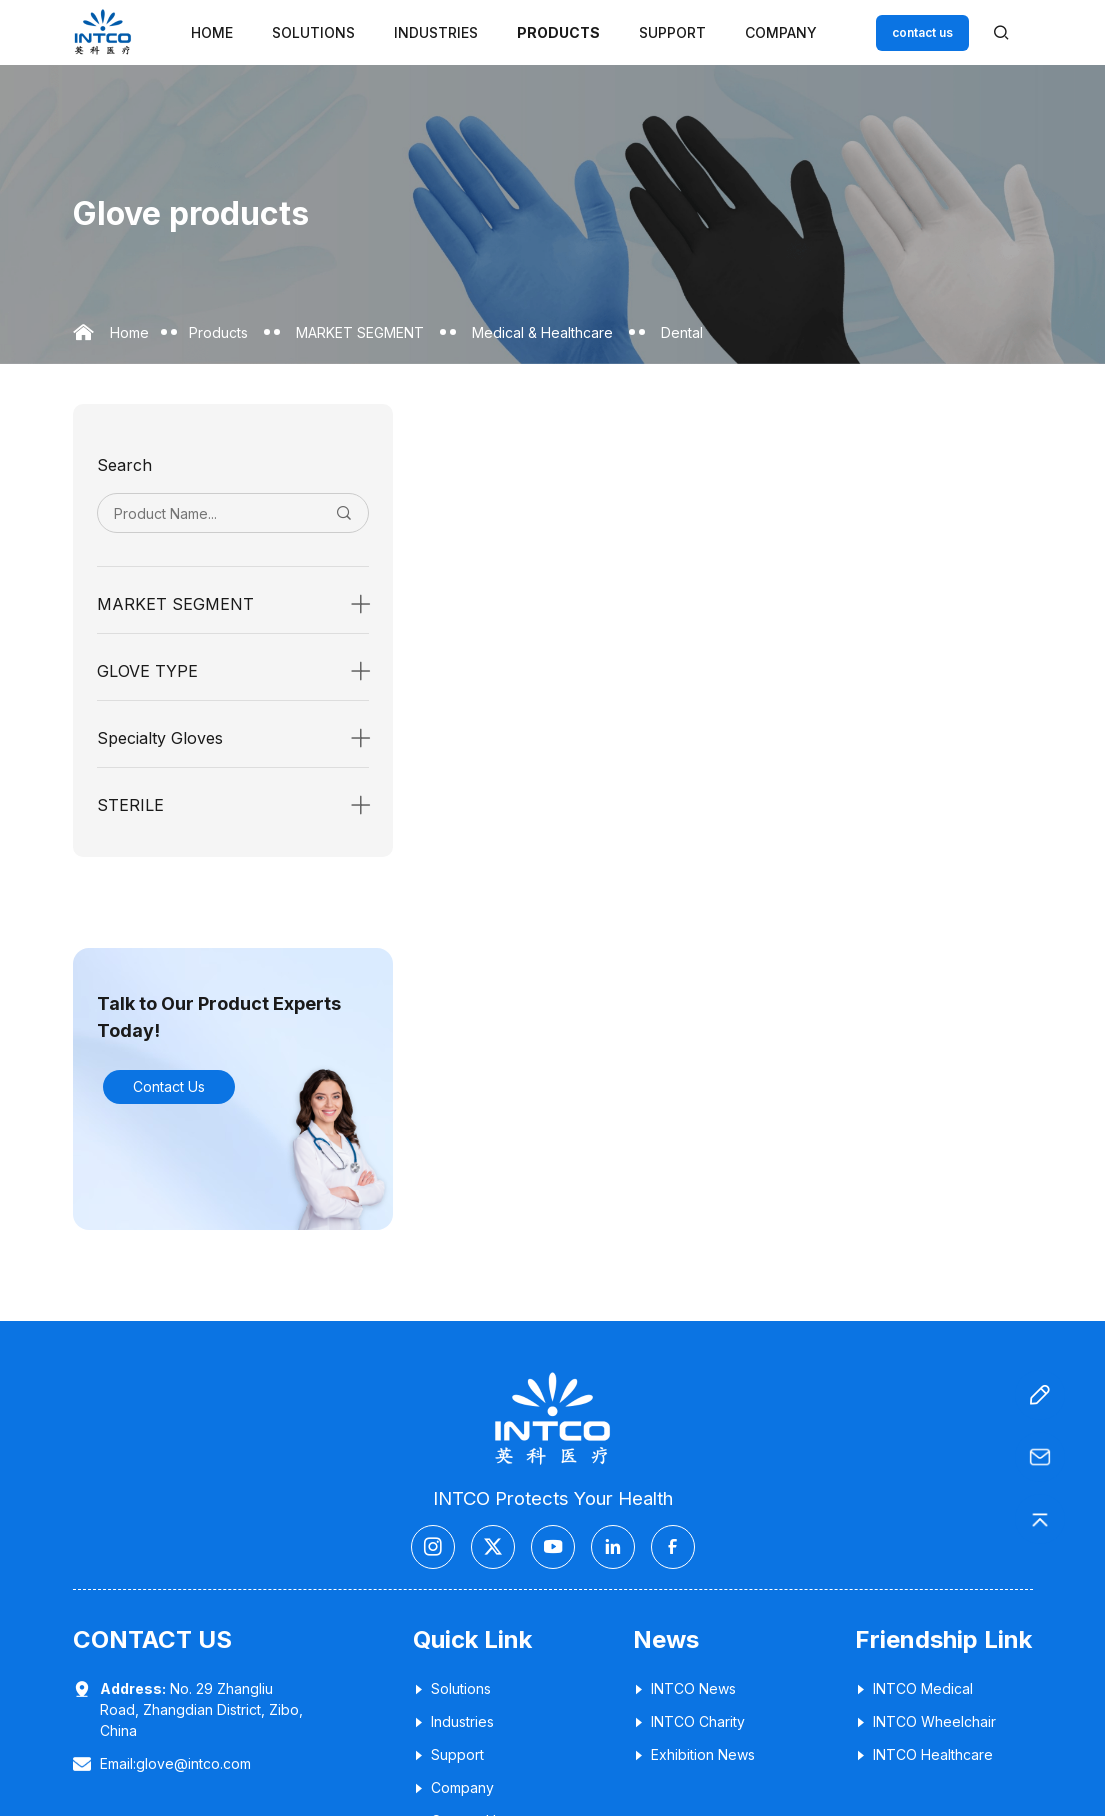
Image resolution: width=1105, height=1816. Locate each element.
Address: (133, 1688)
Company (781, 32)
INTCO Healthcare (924, 1754)
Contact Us (169, 1086)
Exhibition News (694, 1754)
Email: (175, 1763)
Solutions (313, 32)
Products (558, 32)
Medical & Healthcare (542, 332)
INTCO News (684, 1688)
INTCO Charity (689, 1721)
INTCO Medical (914, 1688)
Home (212, 32)
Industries (436, 32)
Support (672, 32)
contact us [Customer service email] (922, 32)
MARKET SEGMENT (360, 332)
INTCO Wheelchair (925, 1721)
